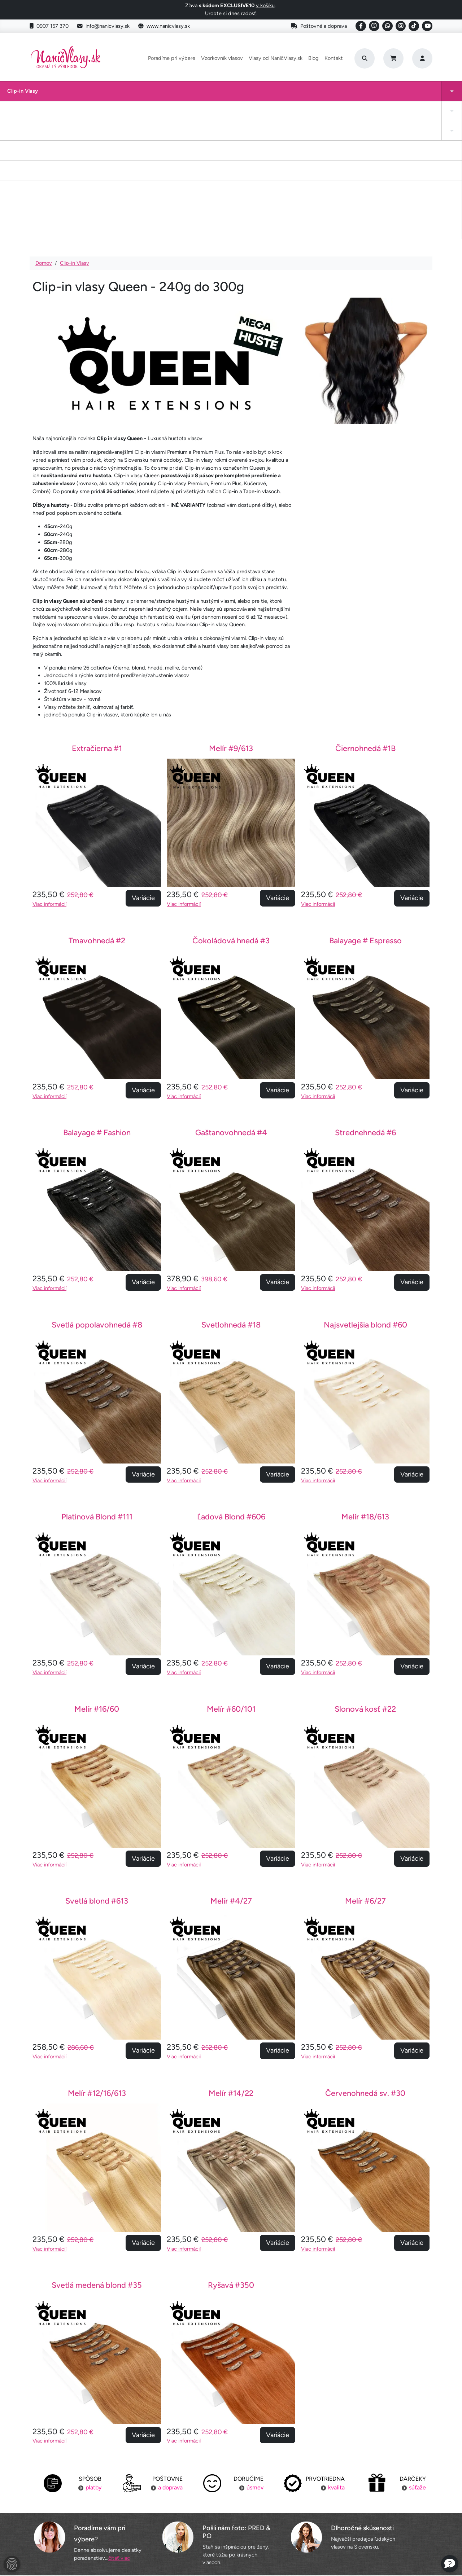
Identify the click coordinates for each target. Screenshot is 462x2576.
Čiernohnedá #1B (365, 617)
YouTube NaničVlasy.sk (231, 2521)
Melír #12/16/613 (97, 1962)
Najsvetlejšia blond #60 (365, 1193)
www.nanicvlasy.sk (164, 26)
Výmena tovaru (96, 2508)
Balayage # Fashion (97, 1001)
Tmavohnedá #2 (97, 809)
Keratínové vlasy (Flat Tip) (292, 94)
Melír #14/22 (231, 1962)
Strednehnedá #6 (365, 1001)
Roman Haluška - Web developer (299, 2554)
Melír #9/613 (231, 617)
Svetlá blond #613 (96, 1769)
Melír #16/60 (96, 1578)
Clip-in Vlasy (15, 94)
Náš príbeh (366, 2480)
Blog (313, 58)
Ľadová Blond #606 (231, 1385)
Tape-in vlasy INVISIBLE (167, 94)
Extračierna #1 (97, 617)
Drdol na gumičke (225, 94)
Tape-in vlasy (60, 94)
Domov (43, 132)
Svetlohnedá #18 (231, 1193)
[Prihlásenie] (422, 58)
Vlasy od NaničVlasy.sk (275, 58)
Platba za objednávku (96, 2494)
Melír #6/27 (365, 1769)
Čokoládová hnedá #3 (231, 809)
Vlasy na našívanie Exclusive (418, 94)
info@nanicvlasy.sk (103, 26)
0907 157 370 (49, 26)
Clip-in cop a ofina (111, 94)
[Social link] (361, 26)
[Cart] (393, 58)
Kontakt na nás (366, 2494)
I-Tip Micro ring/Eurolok (348, 94)
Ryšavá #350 (231, 2154)
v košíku (265, 5)
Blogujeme (366, 2508)
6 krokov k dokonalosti (366, 2521)
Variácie (143, 767)
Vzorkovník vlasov (222, 58)
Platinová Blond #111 (96, 1385)
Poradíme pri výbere (171, 58)
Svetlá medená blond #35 (97, 2154)
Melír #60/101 (231, 1578)
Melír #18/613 (365, 1385)
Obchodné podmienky (96, 2521)
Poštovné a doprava (319, 26)
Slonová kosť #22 (365, 1578)
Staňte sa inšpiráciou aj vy (231, 2508)
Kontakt (333, 58)
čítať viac (119, 2427)
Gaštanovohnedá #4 (231, 1001)
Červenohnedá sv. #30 (365, 1962)
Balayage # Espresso (365, 809)
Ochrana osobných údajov (95, 2535)
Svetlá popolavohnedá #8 (97, 1193)
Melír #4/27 (231, 1769)
